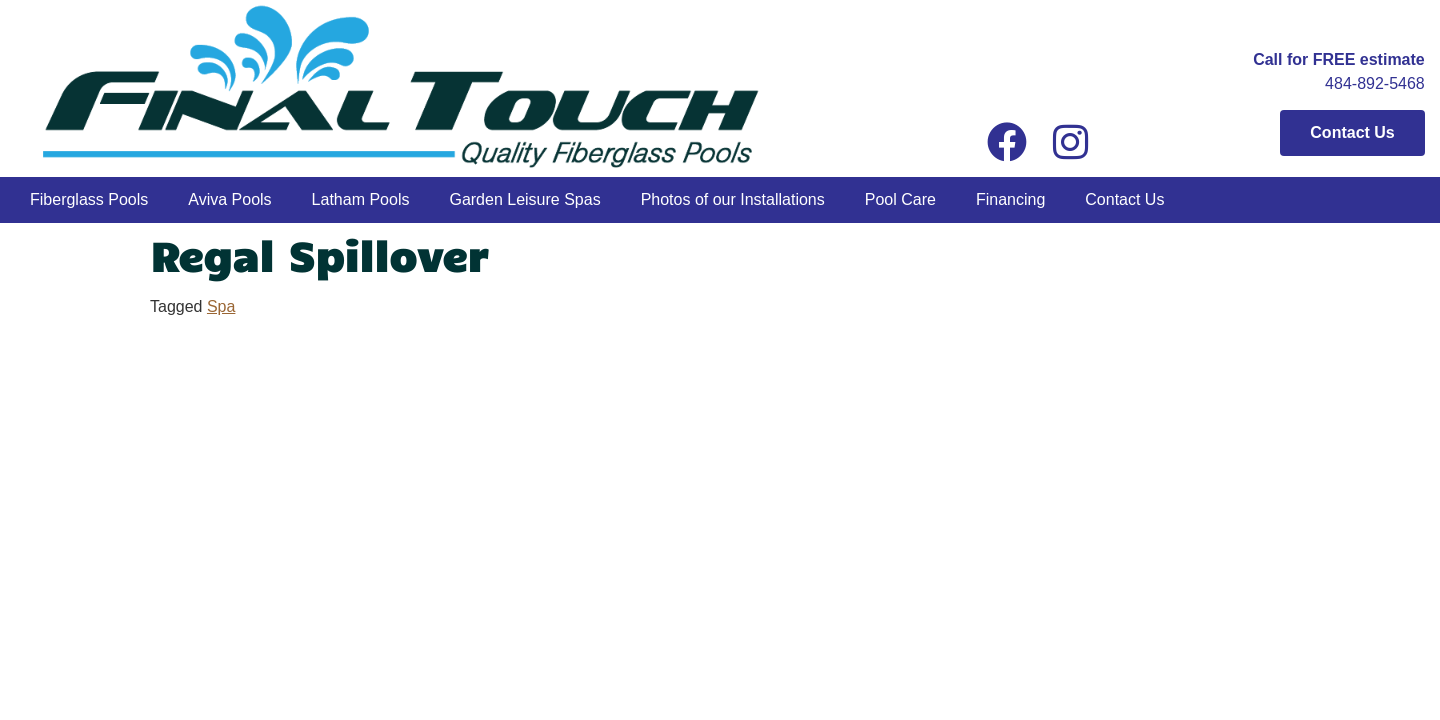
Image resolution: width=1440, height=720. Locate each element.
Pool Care (900, 199)
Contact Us (1124, 199)
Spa (221, 306)
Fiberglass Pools (89, 199)
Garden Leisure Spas (524, 199)
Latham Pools (361, 199)
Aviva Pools (229, 199)
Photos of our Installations (733, 199)
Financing (1010, 199)
